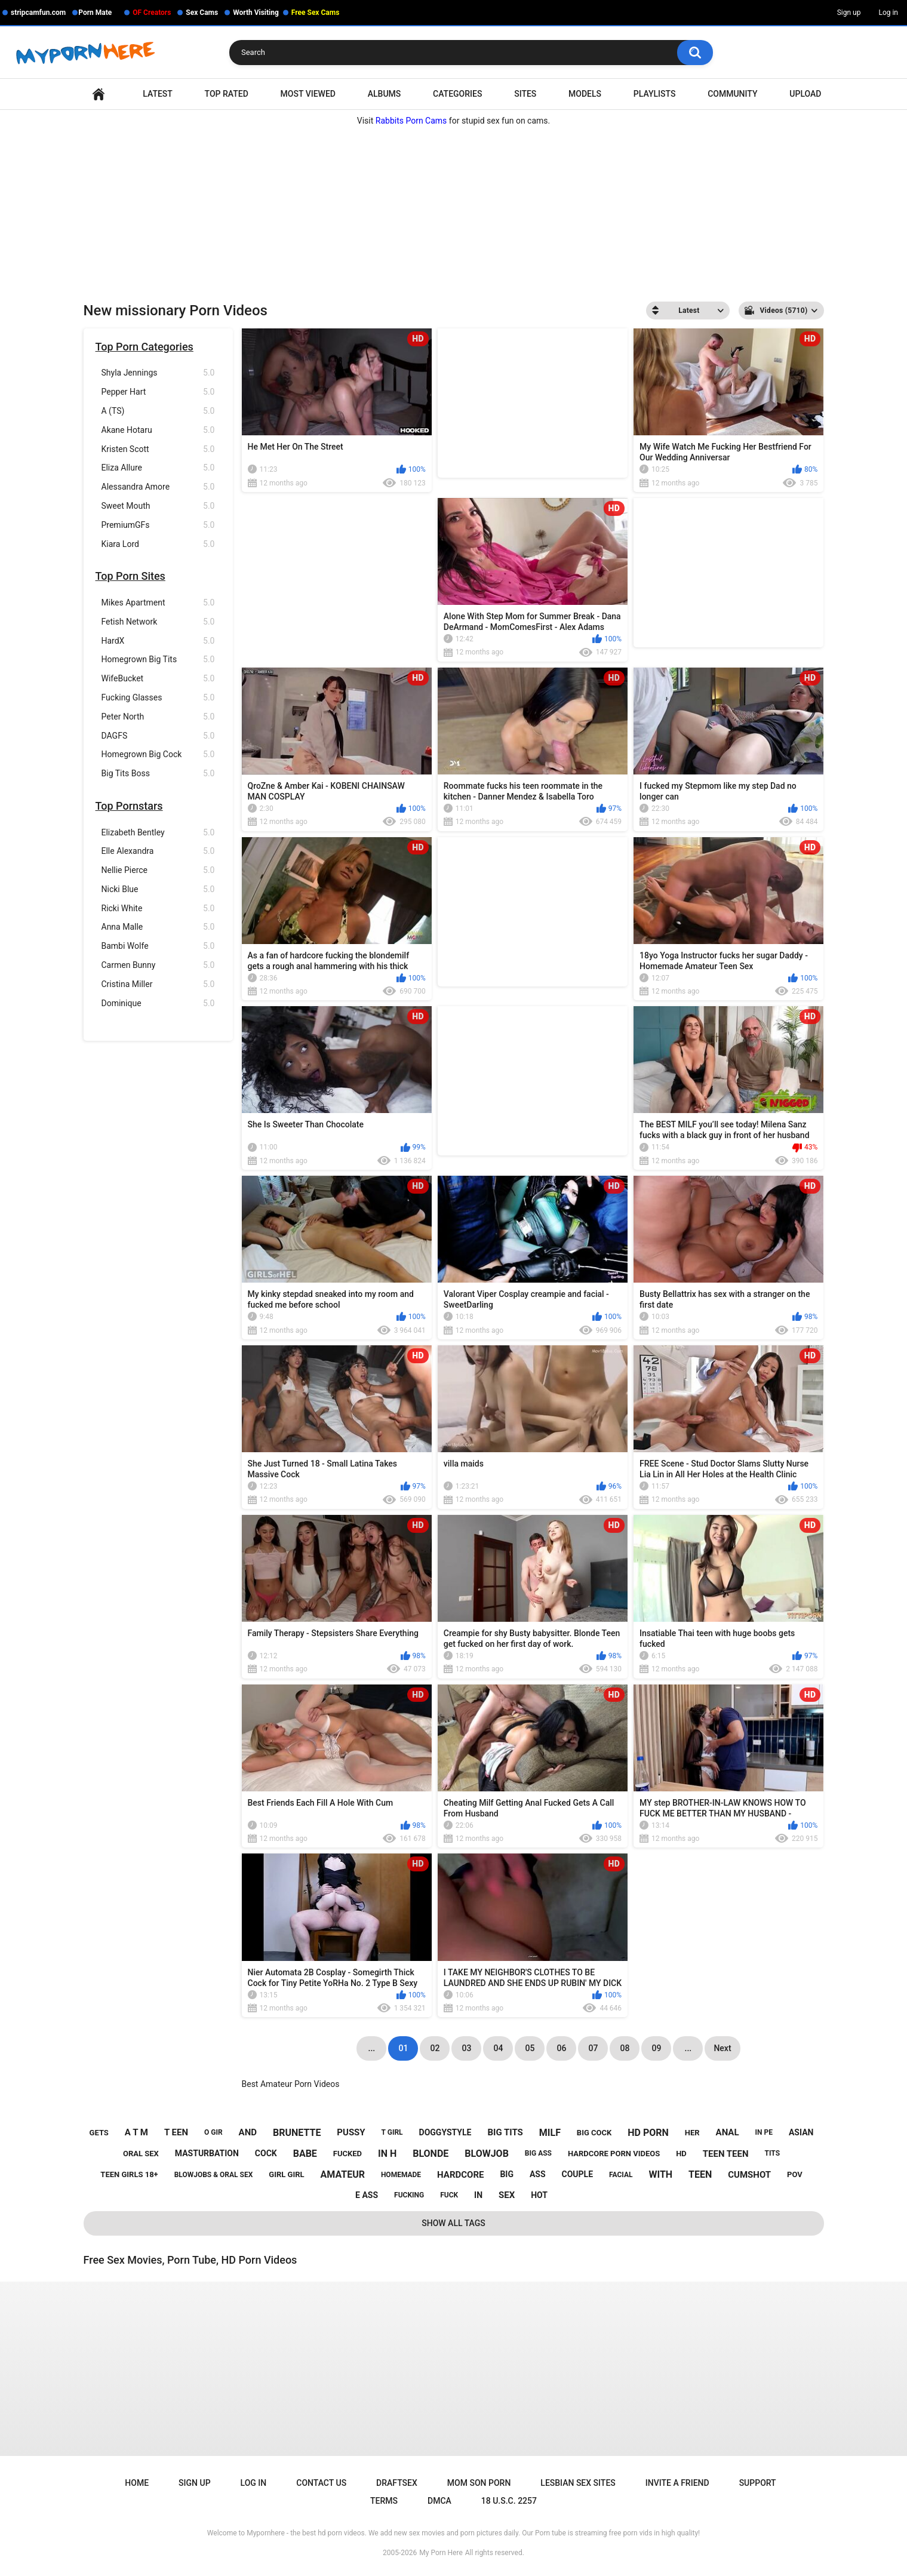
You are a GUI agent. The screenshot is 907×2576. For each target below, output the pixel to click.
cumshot (749, 2174)
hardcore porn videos (614, 2153)
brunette (297, 2132)
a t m (136, 2132)
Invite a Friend (677, 2483)
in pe (764, 2132)
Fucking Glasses (158, 698)
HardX (158, 641)
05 (529, 2048)
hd (681, 2153)
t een (176, 2132)
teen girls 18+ (129, 2174)
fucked (347, 2153)
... (688, 2048)
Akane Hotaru (158, 430)
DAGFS (158, 736)
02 (434, 2048)
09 (656, 2048)
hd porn (648, 2132)
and (248, 2132)
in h (387, 2153)
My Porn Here (440, 2553)
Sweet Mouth (158, 506)
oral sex (141, 2153)
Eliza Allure (158, 468)
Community (732, 94)
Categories (457, 94)
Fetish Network (158, 622)
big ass (538, 2153)
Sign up (849, 12)
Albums (384, 94)
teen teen (726, 2153)
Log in (888, 12)
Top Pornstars (129, 806)
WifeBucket (158, 679)
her (692, 2132)
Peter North (158, 717)
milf (550, 2132)
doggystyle (445, 2132)
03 (466, 2048)
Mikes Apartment (158, 603)
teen (700, 2174)
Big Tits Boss (158, 774)
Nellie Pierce (158, 870)
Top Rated (226, 94)
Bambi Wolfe (158, 946)
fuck (449, 2195)
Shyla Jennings (158, 373)
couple (578, 2174)
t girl (392, 2132)
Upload (805, 94)
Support (757, 2483)
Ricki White (158, 908)
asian (801, 2132)
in (478, 2195)
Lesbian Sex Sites (577, 2483)
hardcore (460, 2174)
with (660, 2174)
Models (584, 94)
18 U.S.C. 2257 (509, 2501)
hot (539, 2195)
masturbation (207, 2153)
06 (561, 2048)
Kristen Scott (158, 449)
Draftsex (396, 2483)
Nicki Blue (158, 889)
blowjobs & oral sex (213, 2175)
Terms (384, 2501)
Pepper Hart (158, 392)
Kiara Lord (158, 544)
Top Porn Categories (144, 346)
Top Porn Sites (130, 576)
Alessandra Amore (158, 487)
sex (507, 2195)
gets (99, 2132)
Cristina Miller (158, 984)
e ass (366, 2195)
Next (722, 2048)
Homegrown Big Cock (158, 754)
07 (593, 2048)
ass (538, 2174)
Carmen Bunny (158, 965)
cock (266, 2153)
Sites (525, 94)
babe (305, 2153)
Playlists (655, 94)
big (507, 2174)
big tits (504, 2132)
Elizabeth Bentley (158, 833)
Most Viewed (308, 94)
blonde (430, 2153)
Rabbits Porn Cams (411, 120)
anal (727, 2132)
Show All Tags (453, 2223)
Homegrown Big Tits (158, 659)
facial (620, 2175)
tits (772, 2153)
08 (624, 2048)
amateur (343, 2174)
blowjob (487, 2153)
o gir (213, 2132)
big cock (594, 2132)
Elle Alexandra (158, 851)
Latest (158, 94)
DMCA (439, 2501)
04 (498, 2048)
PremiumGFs (158, 525)
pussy (351, 2132)
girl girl (286, 2174)
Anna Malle (158, 927)
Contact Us (321, 2483)
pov (795, 2174)
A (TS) (158, 411)
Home (98, 94)
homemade (401, 2175)
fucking (409, 2195)
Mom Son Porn (479, 2483)
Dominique (158, 1003)
